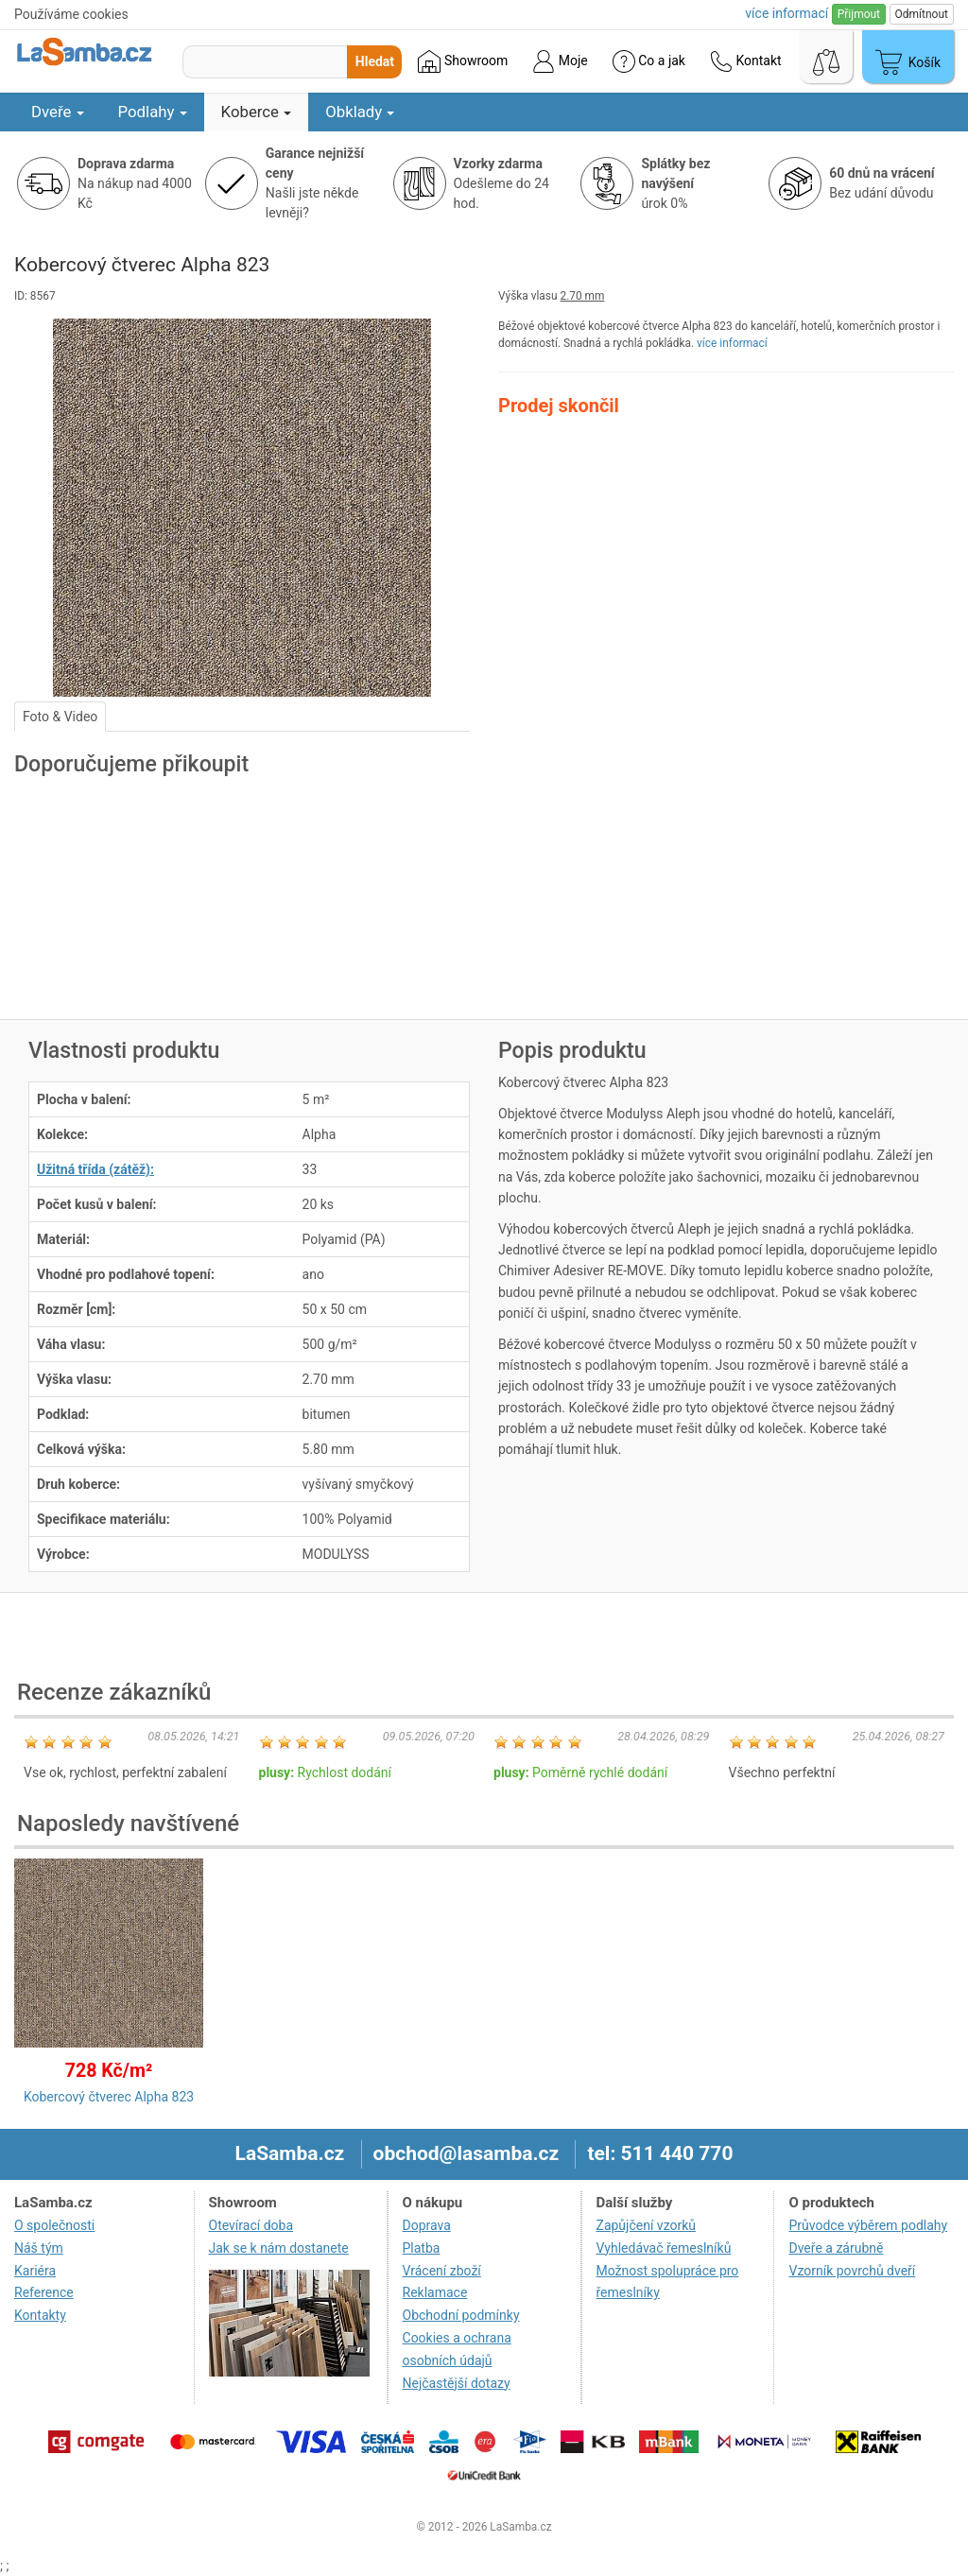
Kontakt (746, 61)
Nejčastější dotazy (456, 2383)
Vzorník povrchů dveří (851, 2270)
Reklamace (435, 2292)
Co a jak (649, 61)
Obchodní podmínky (461, 2315)
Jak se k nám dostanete (279, 2248)
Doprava (427, 2225)
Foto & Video (60, 716)
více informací (732, 343)
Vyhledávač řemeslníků (664, 2248)
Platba (422, 2248)
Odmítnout (921, 14)
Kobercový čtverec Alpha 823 (109, 2096)
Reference (44, 2292)
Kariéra (35, 2270)
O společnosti (54, 2225)
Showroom (463, 61)
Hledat (374, 61)
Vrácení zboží (442, 2270)
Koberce (256, 111)
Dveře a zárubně (835, 2248)
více (786, 13)
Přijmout (859, 14)
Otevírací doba (251, 2225)
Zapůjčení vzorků (646, 2225)
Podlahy (152, 111)
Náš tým (38, 2248)
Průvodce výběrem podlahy (867, 2225)
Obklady (359, 111)
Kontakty (40, 2315)
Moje (559, 61)
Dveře (57, 111)
